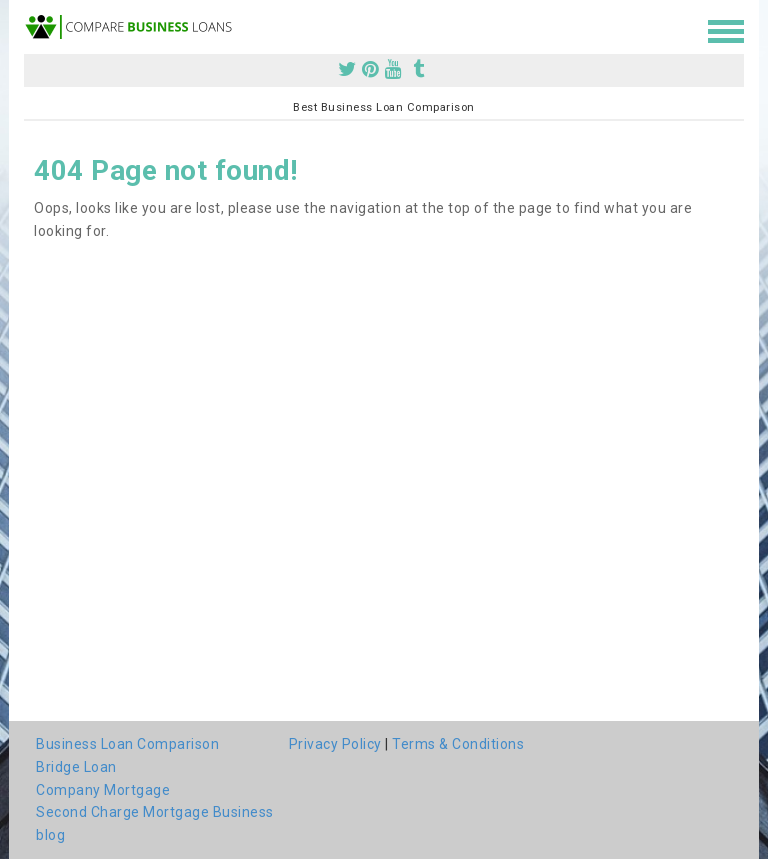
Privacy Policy (335, 744)
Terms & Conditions (458, 744)
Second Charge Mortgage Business (155, 812)
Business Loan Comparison (127, 744)
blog (50, 835)
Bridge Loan (76, 767)
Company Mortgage (103, 790)
